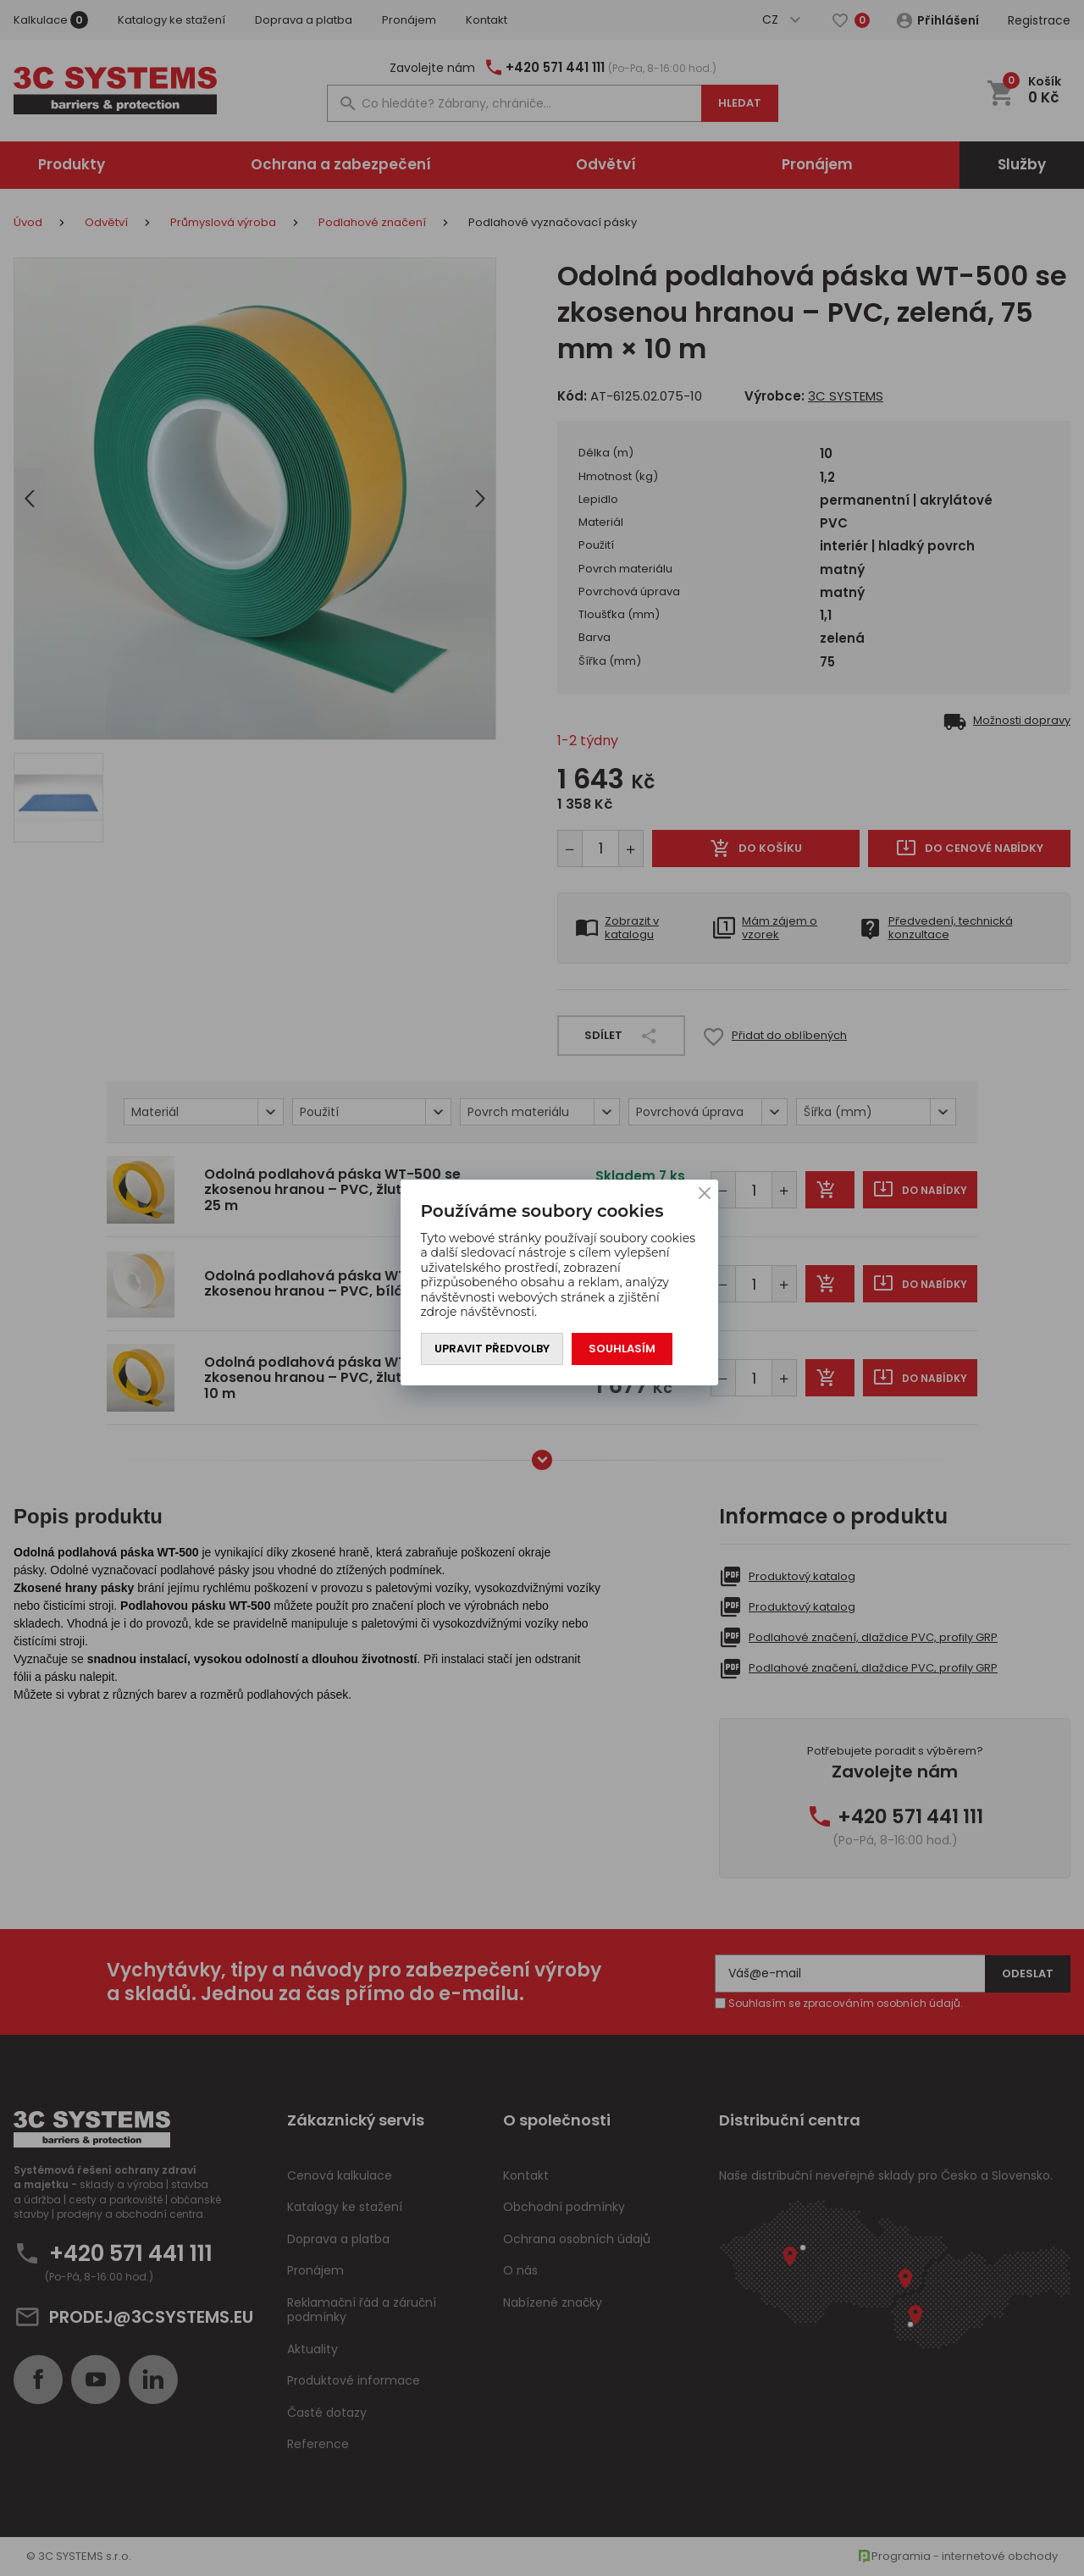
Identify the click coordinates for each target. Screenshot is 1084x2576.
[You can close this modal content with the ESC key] (542, 1288)
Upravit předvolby (492, 1349)
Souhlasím (622, 1349)
